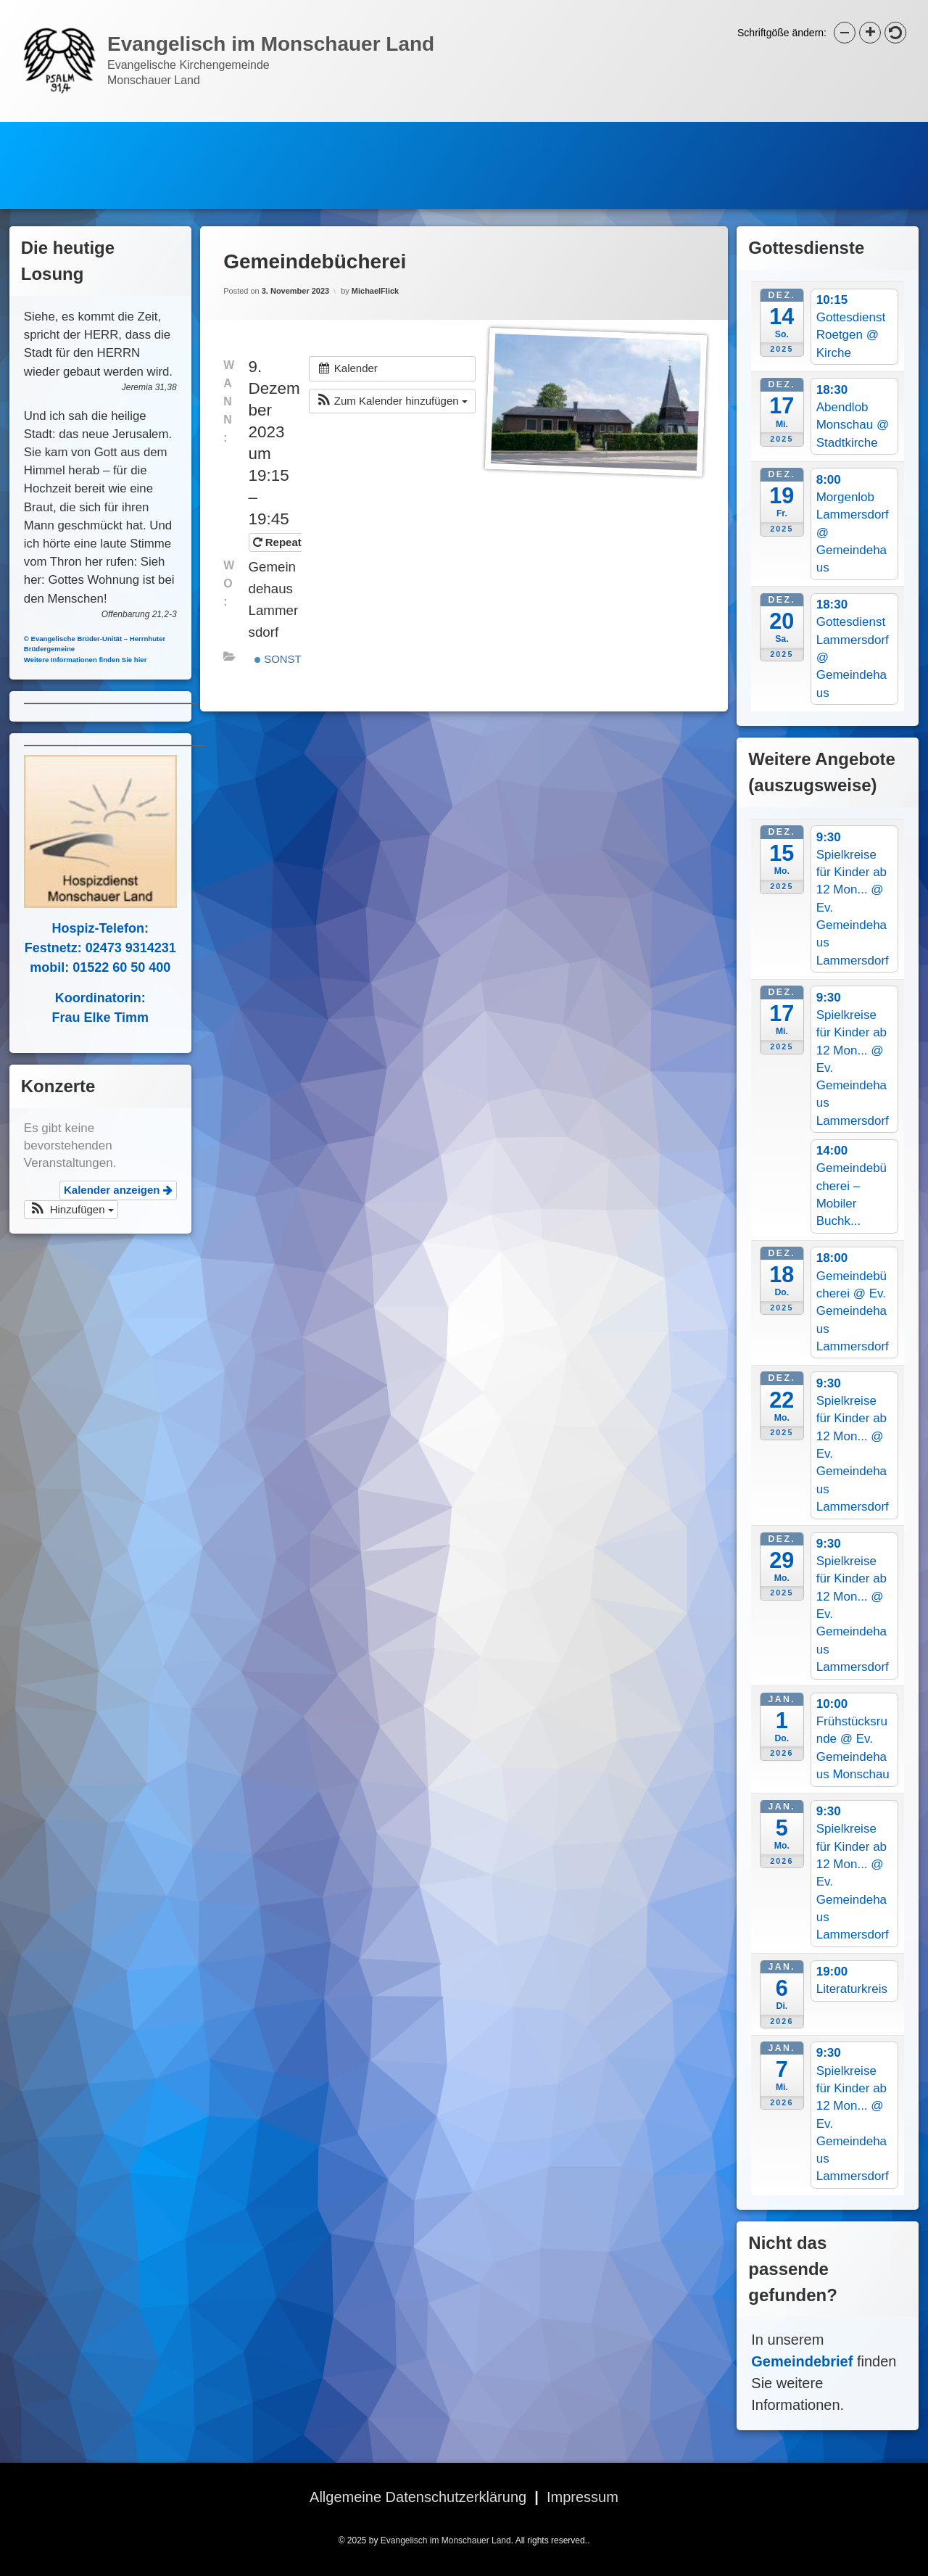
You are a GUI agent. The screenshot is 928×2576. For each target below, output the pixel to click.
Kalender (152, 129)
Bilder (181, 173)
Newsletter (249, 129)
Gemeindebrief (363, 129)
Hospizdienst (741, 129)
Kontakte (283, 173)
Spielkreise (851, 129)
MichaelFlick (375, 245)
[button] (392, 356)
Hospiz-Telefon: (83, 928)
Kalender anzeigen (100, 1190)
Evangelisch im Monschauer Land (446, 2540)
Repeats (282, 496)
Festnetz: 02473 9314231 (83, 948)
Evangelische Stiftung (507, 129)
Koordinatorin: (83, 998)
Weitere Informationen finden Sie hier (68, 660)
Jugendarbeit (67, 173)
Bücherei (636, 129)
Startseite (57, 129)
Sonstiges (290, 613)
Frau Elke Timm (83, 1017)
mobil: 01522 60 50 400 (83, 967)
